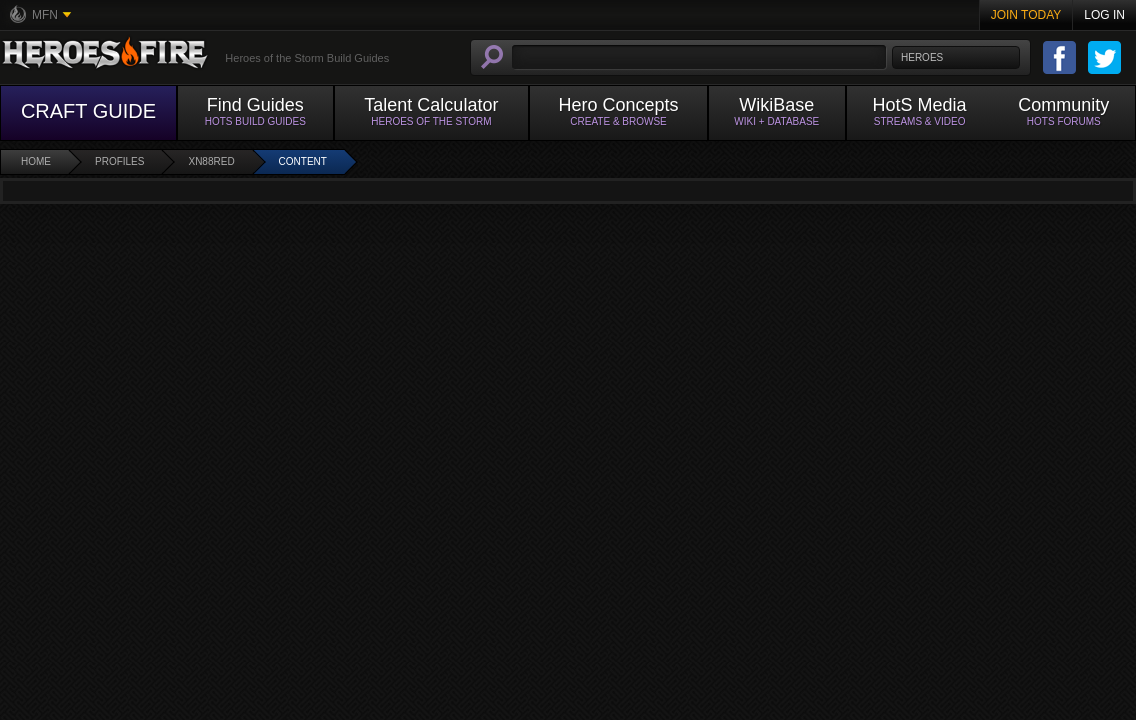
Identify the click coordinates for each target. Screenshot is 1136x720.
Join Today (1026, 15)
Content (303, 161)
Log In (1104, 15)
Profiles (119, 161)
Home (36, 161)
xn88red (211, 161)
